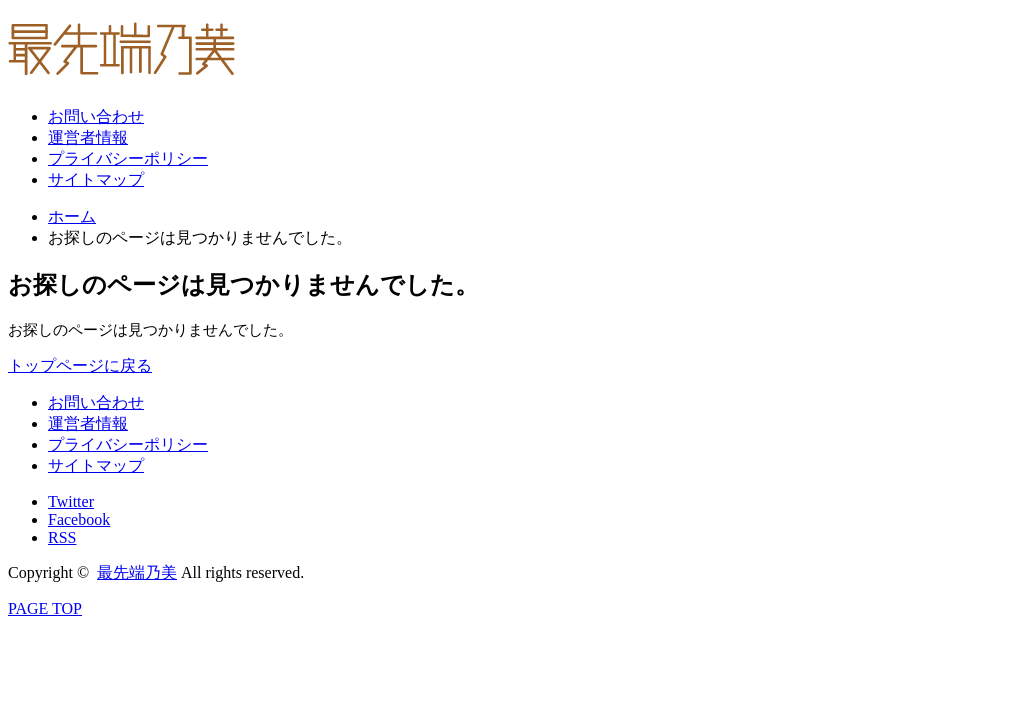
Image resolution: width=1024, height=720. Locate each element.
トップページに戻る (80, 365)
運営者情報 (88, 137)
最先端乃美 (137, 572)
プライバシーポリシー (128, 158)
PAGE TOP (45, 608)
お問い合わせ (96, 116)
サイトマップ (96, 179)
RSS (62, 537)
